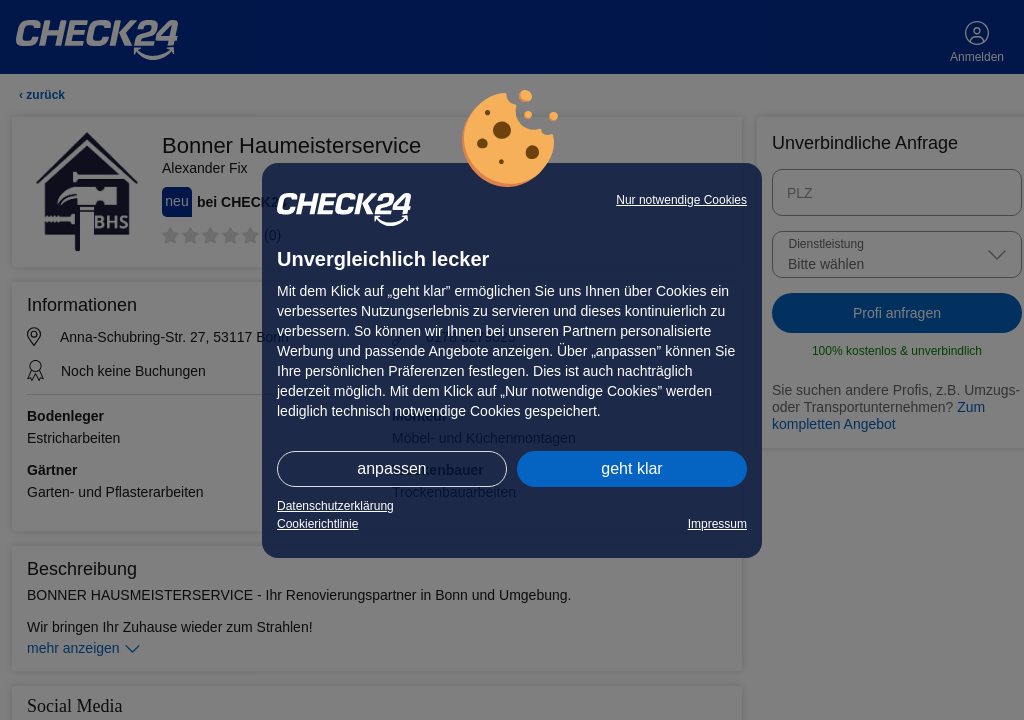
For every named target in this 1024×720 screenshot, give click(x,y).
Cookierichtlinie (317, 524)
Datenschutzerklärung (335, 506)
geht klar (631, 468)
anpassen (391, 468)
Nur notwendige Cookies (681, 200)
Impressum (717, 524)
